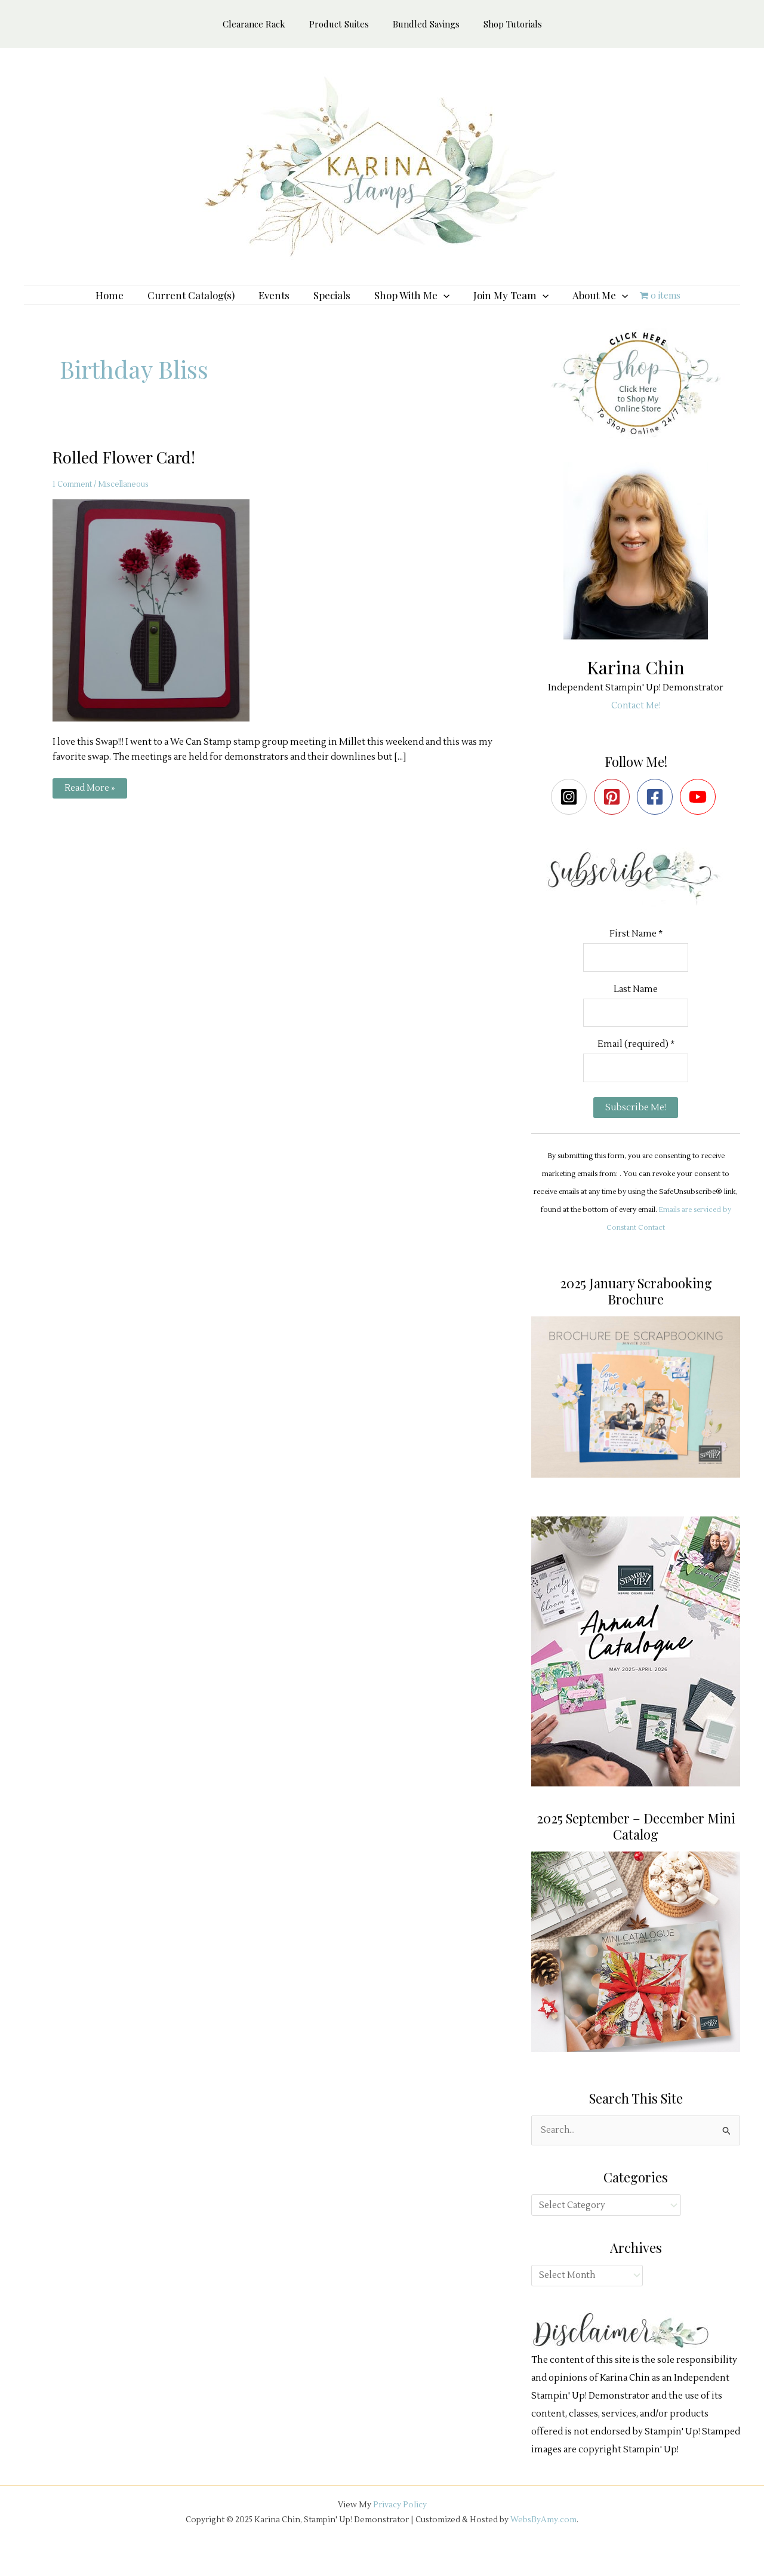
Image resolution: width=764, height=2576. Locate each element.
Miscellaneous (127, 502)
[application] (437, 304)
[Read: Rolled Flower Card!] (158, 628)
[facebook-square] (657, 815)
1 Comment (73, 502)
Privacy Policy (400, 2527)
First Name (636, 951)
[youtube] (700, 815)
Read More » (90, 808)
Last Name (636, 1008)
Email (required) (635, 1064)
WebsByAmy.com (543, 2541)
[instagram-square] (571, 815)
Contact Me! (636, 723)
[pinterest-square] (614, 815)
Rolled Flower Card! (127, 474)
